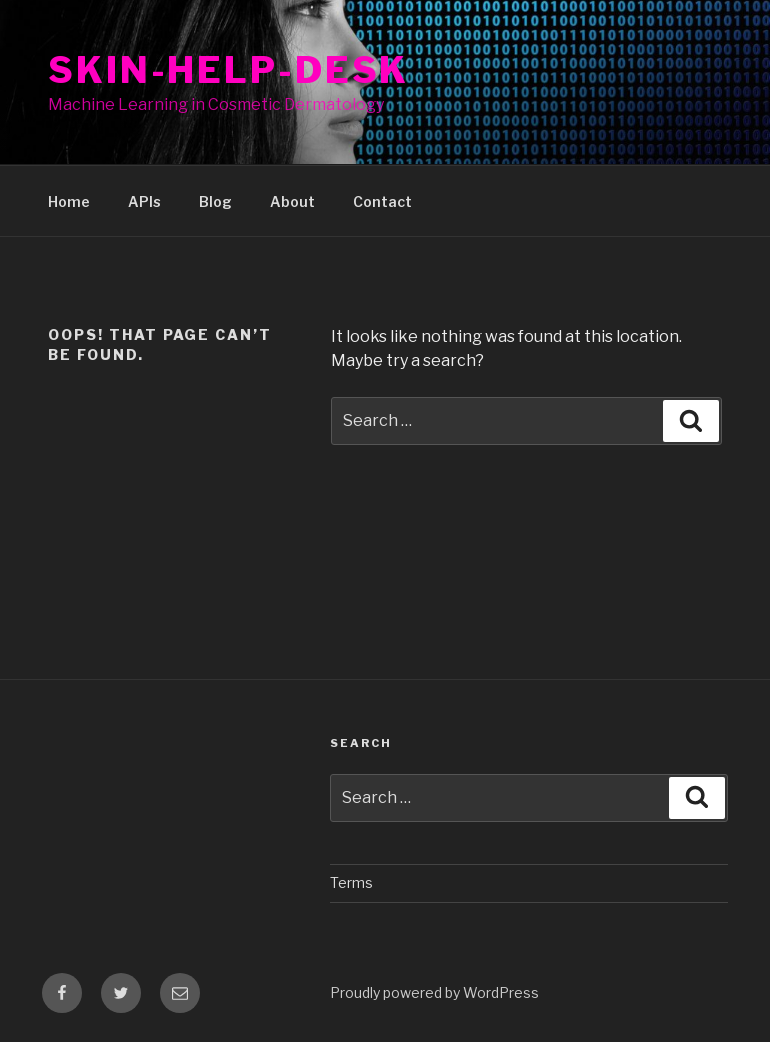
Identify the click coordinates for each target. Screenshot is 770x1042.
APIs (144, 201)
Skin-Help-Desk (228, 70)
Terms (351, 882)
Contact (382, 201)
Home (69, 201)
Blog (215, 201)
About (292, 201)
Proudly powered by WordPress (434, 992)
